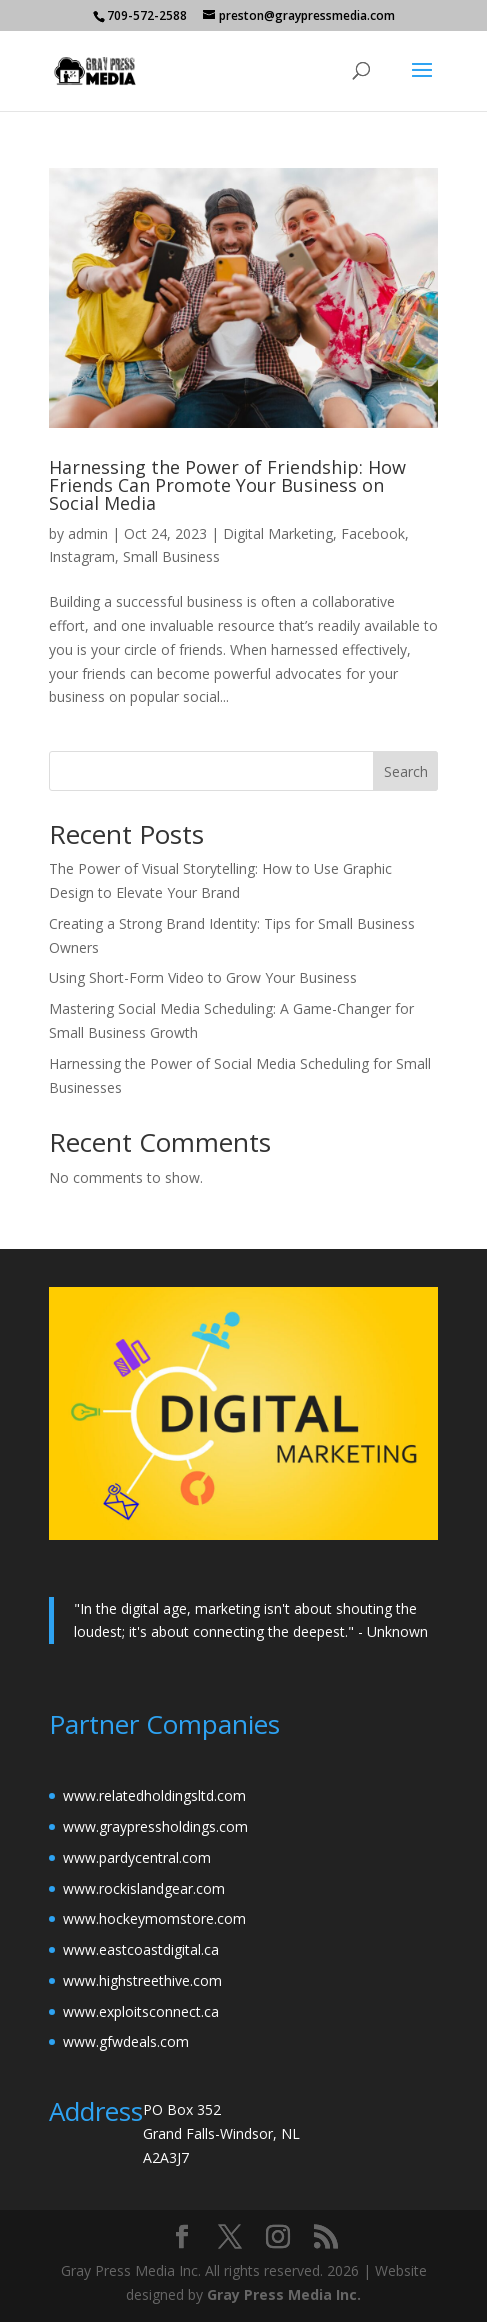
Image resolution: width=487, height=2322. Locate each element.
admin (88, 533)
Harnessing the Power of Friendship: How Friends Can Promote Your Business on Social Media (227, 485)
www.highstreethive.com (142, 1980)
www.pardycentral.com (137, 1857)
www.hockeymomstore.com (154, 1918)
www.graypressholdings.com (155, 1826)
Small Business (171, 556)
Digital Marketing (278, 533)
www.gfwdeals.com (126, 2041)
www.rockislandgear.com (144, 1888)
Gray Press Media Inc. (284, 2294)
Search (406, 771)
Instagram (82, 556)
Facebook (373, 533)
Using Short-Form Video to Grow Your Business (203, 977)
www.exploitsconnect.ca (141, 2011)
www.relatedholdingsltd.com (154, 1795)
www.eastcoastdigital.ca (141, 1949)
